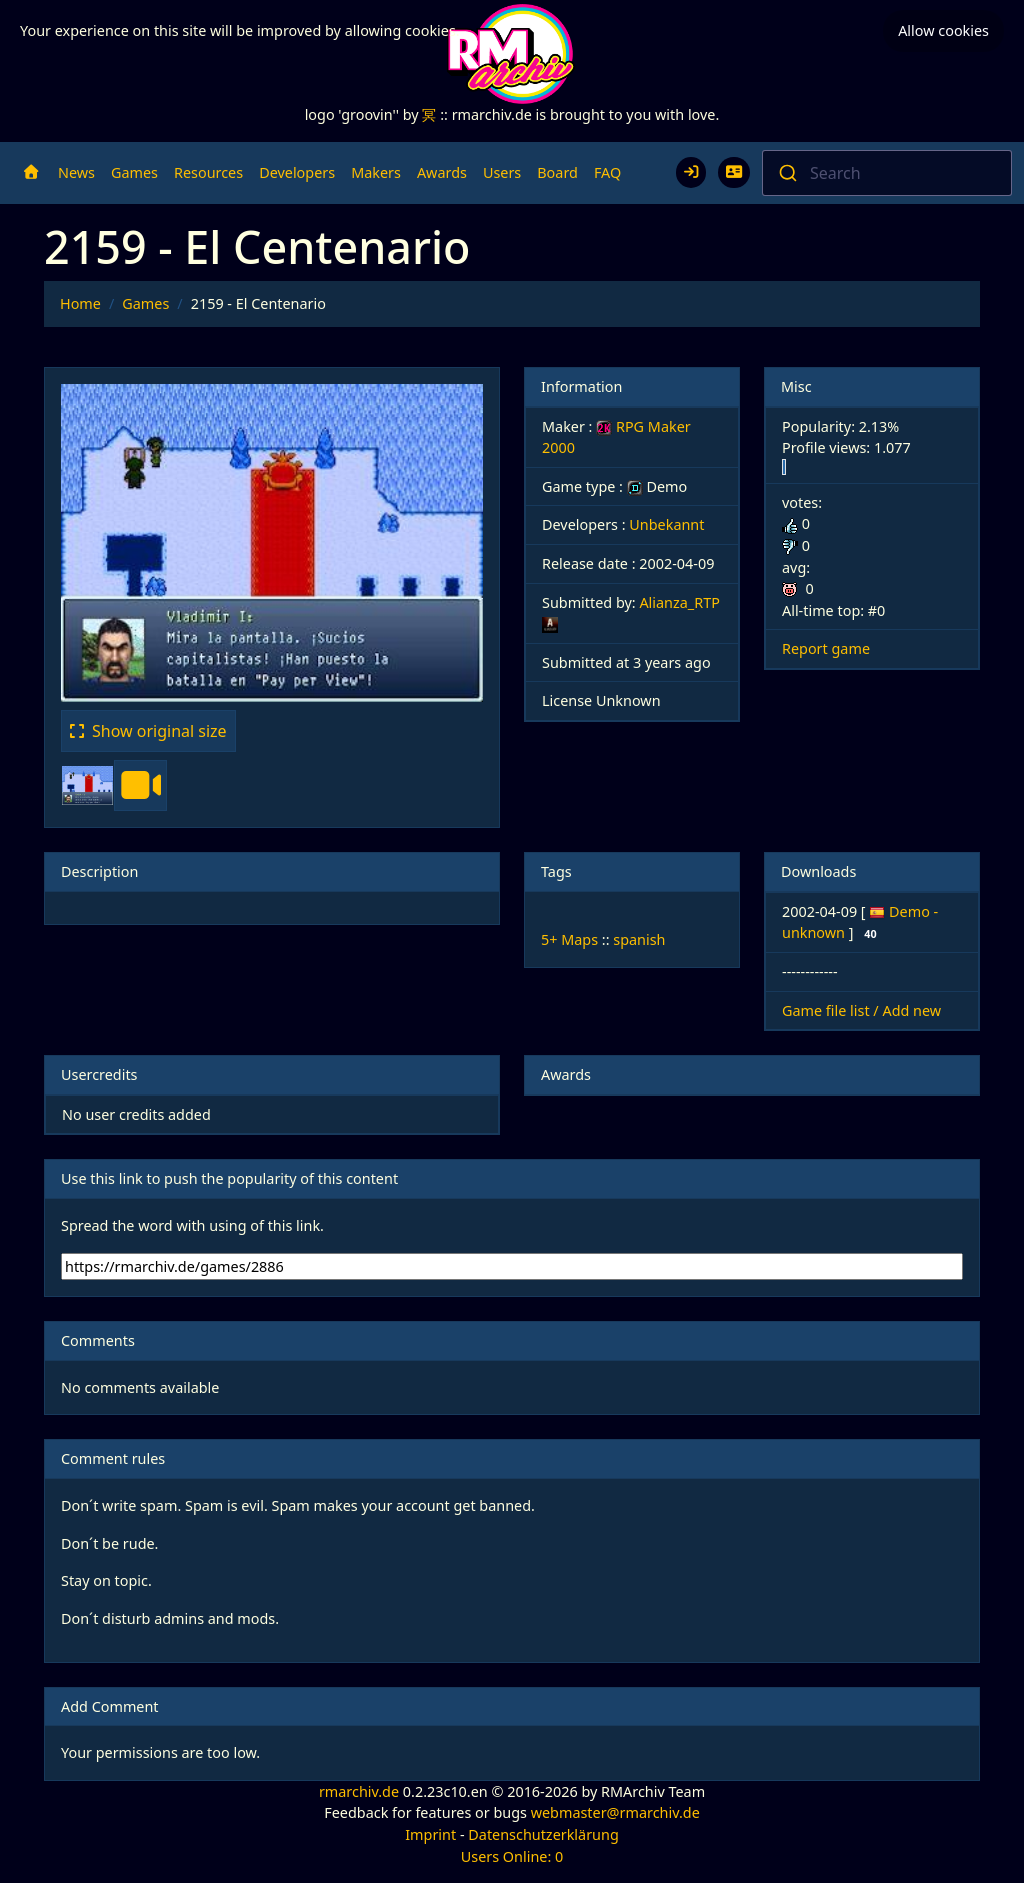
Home (80, 303)
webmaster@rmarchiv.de (615, 1812)
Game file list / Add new (861, 1010)
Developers (297, 172)
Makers (376, 172)
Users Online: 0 (512, 1856)
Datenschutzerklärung (543, 1834)
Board (557, 172)
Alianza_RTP (679, 602)
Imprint (430, 1834)
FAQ (607, 172)
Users (502, 172)
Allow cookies (943, 30)
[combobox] (887, 173)
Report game (826, 648)
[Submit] (786, 173)
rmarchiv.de (359, 1791)
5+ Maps (569, 939)
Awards (442, 172)
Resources (208, 172)
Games (134, 172)
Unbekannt (666, 524)
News (76, 172)
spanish (639, 939)
